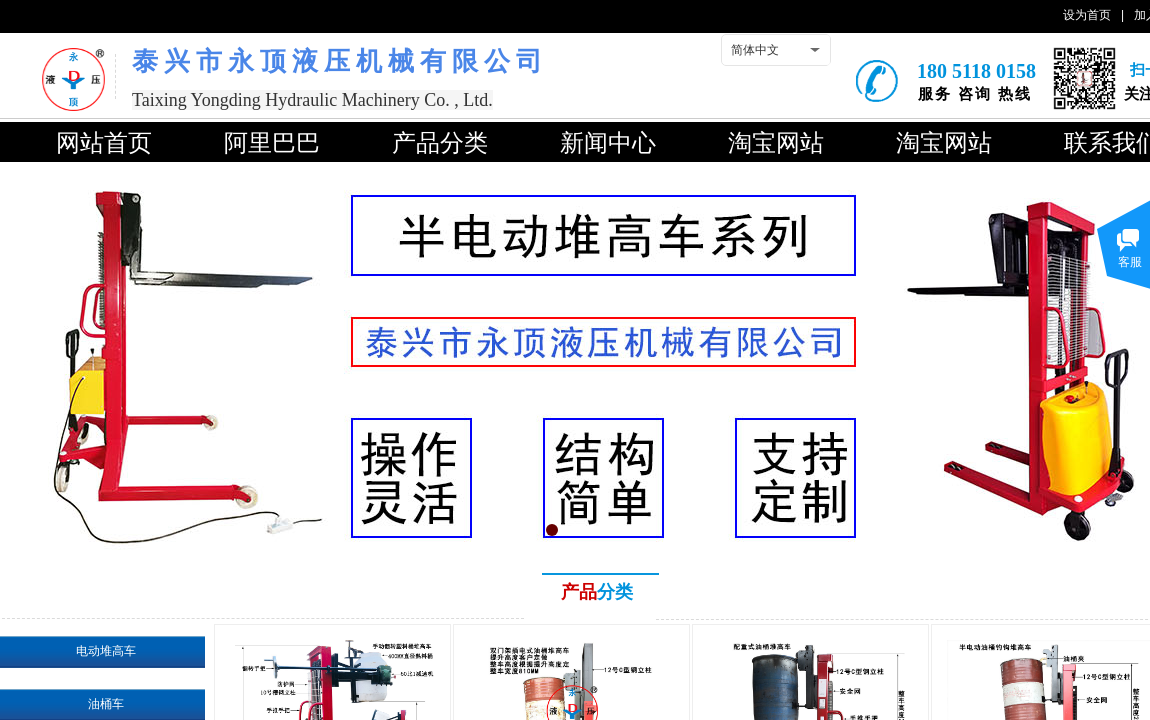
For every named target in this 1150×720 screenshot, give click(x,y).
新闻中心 (608, 143)
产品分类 (440, 143)
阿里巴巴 (272, 143)
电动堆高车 (106, 651)
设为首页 (1087, 15)
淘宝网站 (776, 143)
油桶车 (106, 704)
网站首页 (104, 143)
